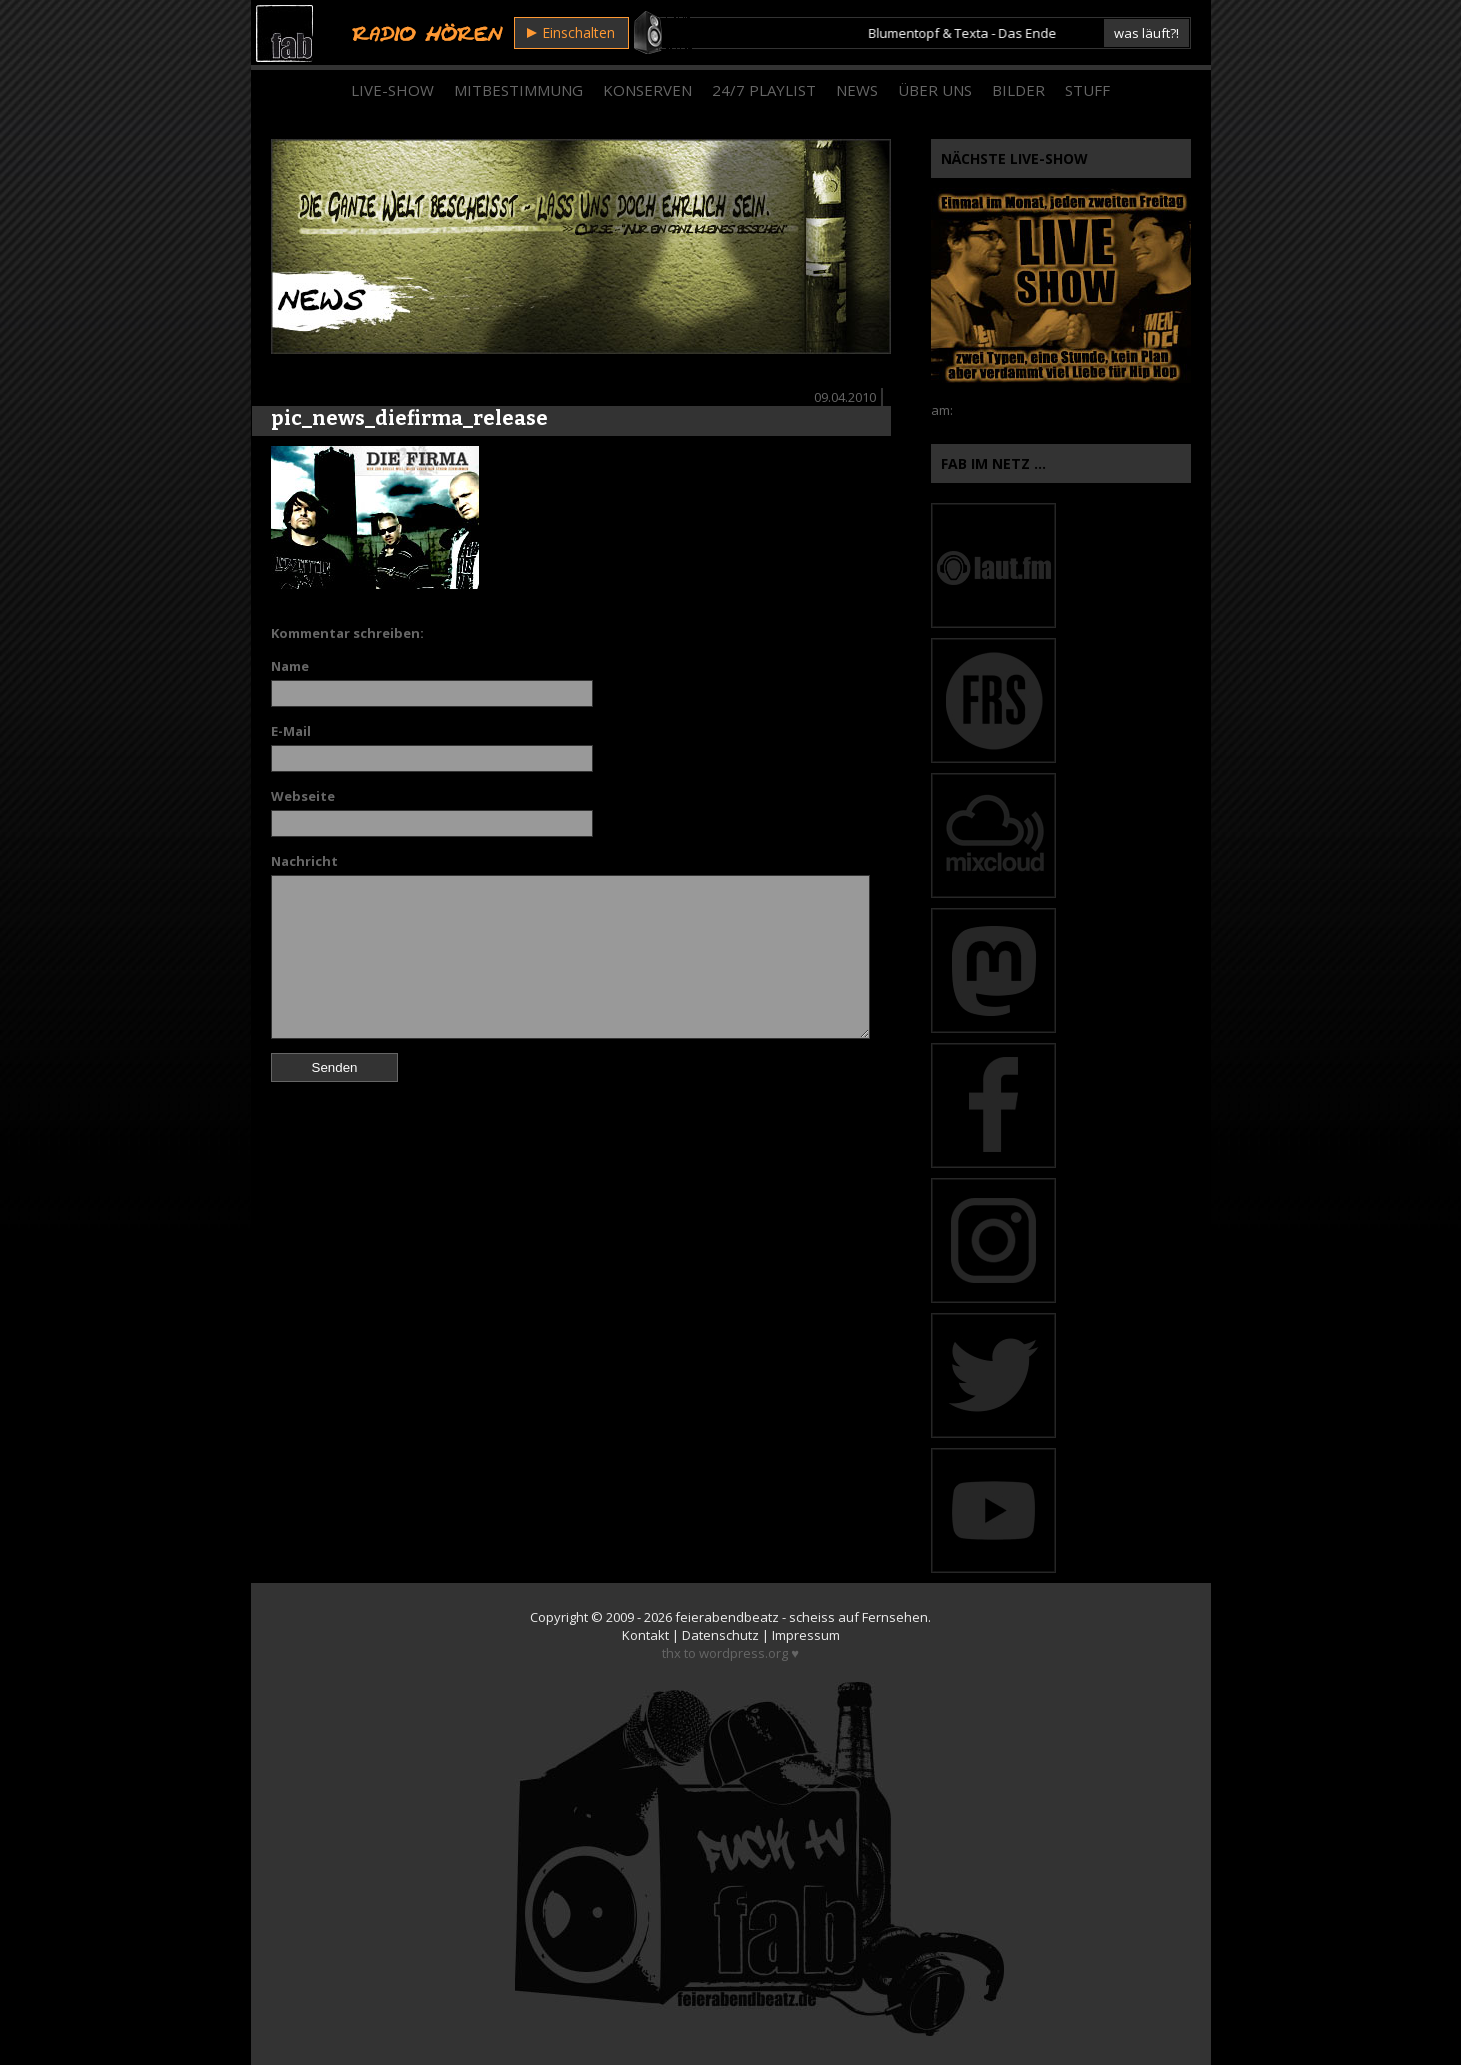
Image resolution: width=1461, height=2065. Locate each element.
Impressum (806, 1635)
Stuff (1087, 90)
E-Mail (291, 731)
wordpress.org (743, 1653)
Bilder (1018, 90)
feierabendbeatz (727, 1617)
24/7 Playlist (764, 90)
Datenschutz (720, 1635)
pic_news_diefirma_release (409, 418)
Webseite (303, 796)
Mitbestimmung (518, 90)
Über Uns (935, 90)
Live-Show (392, 90)
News (857, 90)
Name (290, 666)
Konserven (647, 90)
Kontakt (645, 1635)
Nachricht (304, 861)
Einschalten (571, 32)
